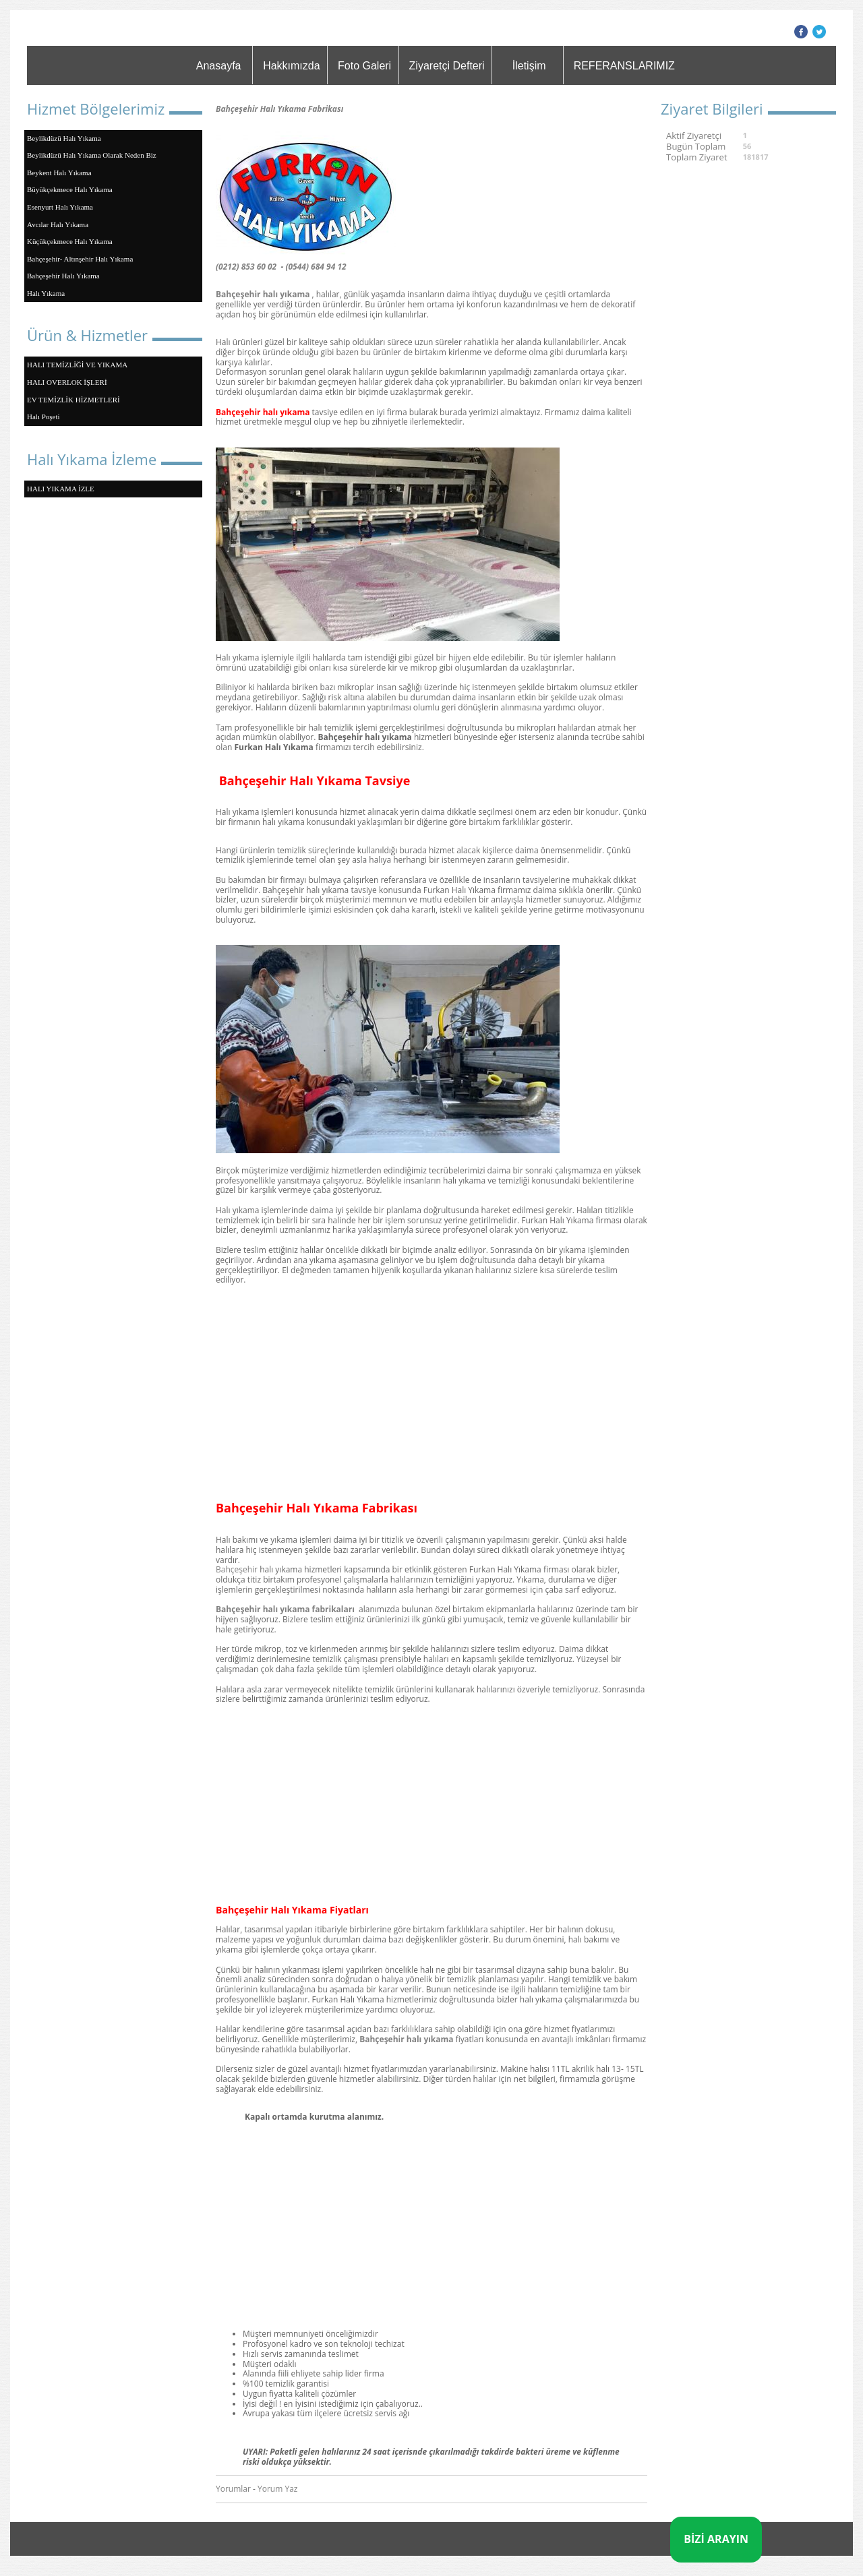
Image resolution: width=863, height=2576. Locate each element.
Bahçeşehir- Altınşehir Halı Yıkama (80, 259)
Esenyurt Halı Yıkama (60, 207)
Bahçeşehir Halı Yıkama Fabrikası (279, 109)
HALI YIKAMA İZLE (60, 489)
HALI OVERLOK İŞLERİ (67, 382)
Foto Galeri (364, 65)
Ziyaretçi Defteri (447, 65)
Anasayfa (218, 65)
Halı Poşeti (43, 416)
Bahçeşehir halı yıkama (262, 294)
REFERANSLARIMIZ (624, 65)
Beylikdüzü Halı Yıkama (64, 138)
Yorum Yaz (277, 2488)
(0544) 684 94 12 (315, 266)
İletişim (529, 65)
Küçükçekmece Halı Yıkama (70, 241)
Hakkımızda (291, 65)
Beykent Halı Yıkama (59, 172)
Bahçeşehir (237, 1569)
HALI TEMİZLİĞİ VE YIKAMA (77, 365)
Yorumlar (233, 2488)
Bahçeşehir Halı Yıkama (63, 276)
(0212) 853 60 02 (246, 266)
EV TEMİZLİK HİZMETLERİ (73, 400)
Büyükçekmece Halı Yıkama (70, 189)
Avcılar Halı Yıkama (57, 224)
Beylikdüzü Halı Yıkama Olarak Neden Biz (91, 155)
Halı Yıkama (46, 293)
